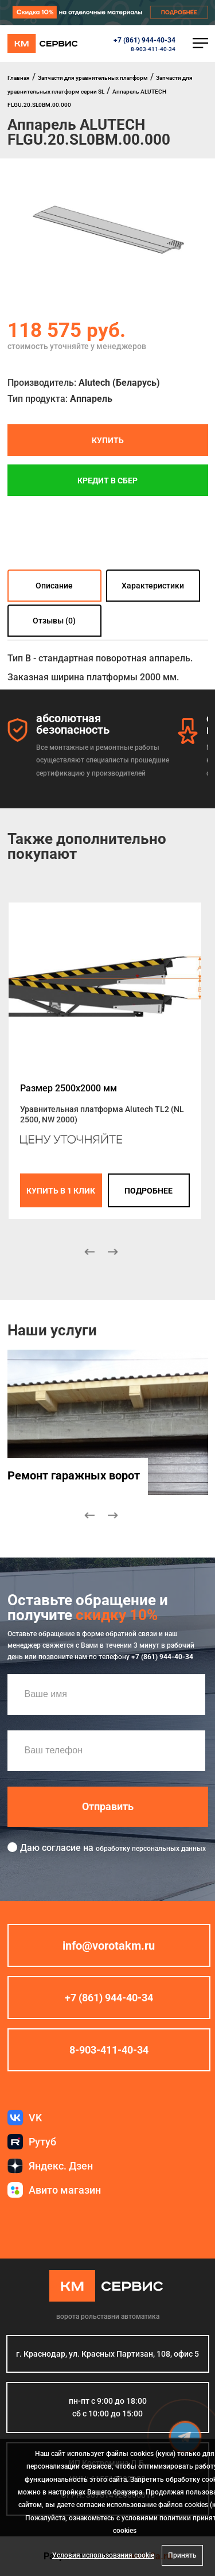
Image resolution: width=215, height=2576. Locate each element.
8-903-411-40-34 (153, 49)
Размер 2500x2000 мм (68, 1088)
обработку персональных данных (151, 1848)
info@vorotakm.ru (108, 1945)
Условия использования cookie (103, 2555)
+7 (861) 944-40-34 (144, 40)
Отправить (108, 1806)
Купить (108, 439)
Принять (182, 2555)
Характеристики (153, 585)
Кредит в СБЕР (107, 480)
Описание (54, 585)
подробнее (148, 1190)
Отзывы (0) (54, 620)
